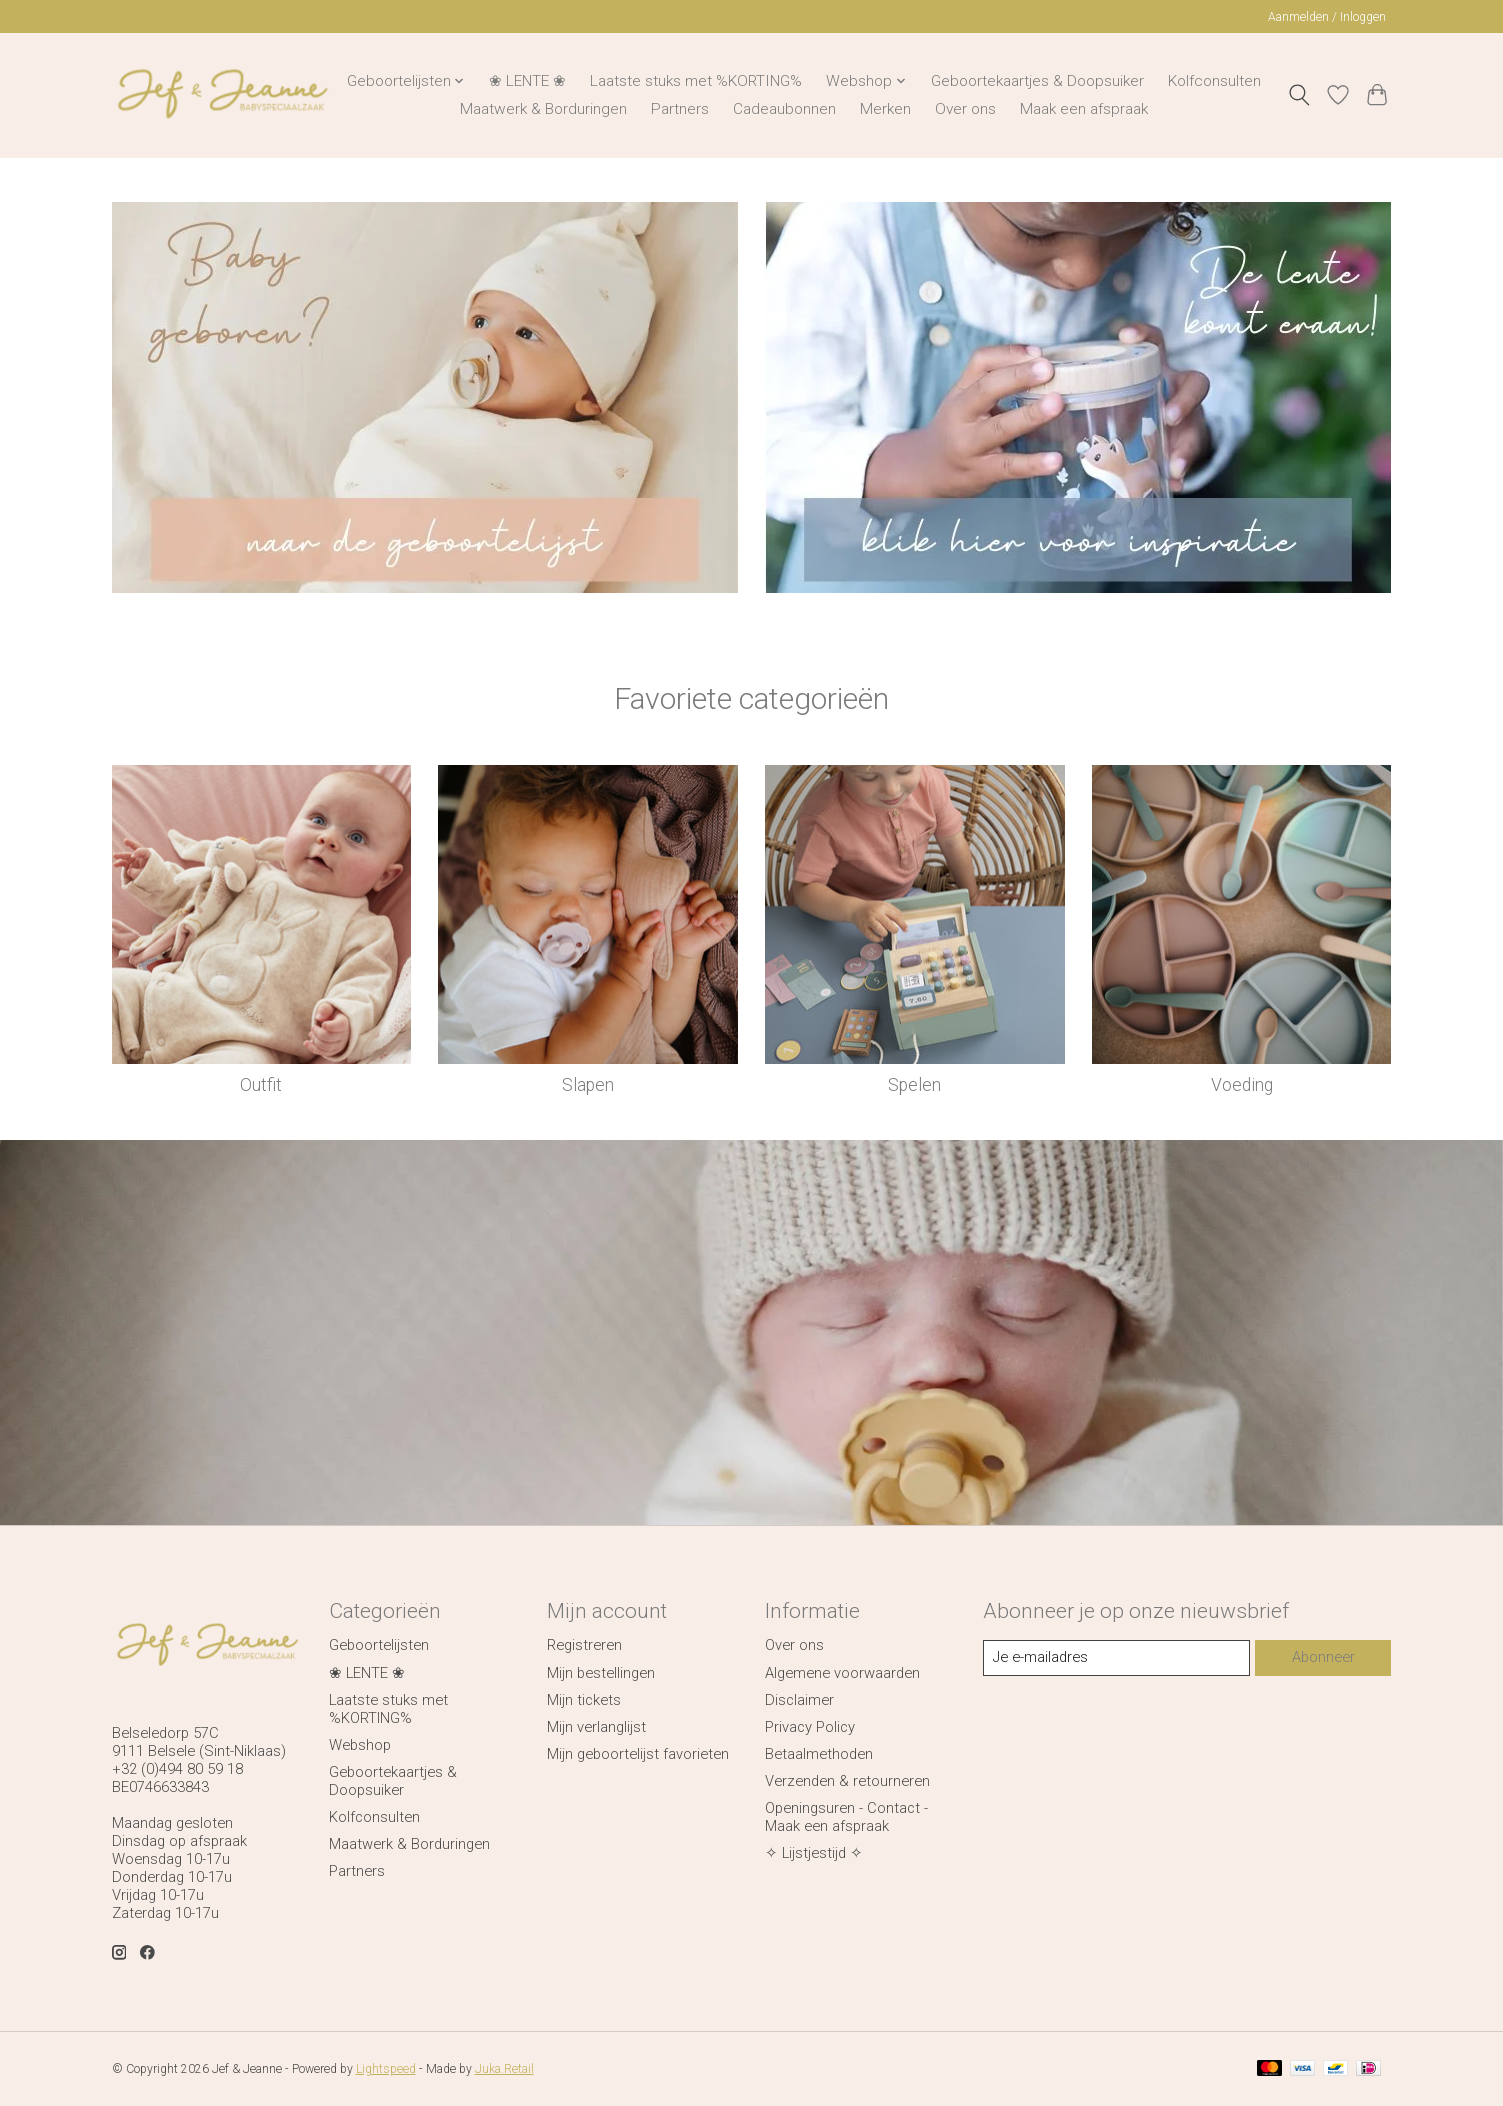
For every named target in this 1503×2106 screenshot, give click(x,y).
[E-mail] (1116, 1658)
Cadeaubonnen (784, 109)
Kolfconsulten (1214, 81)
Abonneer (1323, 1657)
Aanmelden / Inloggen (1327, 17)
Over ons (965, 109)
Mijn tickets (584, 1700)
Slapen (588, 1085)
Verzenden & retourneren (847, 1781)
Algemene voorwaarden (842, 1673)
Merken (885, 109)
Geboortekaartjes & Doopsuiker (1037, 81)
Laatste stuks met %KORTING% (696, 81)
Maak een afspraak (1084, 109)
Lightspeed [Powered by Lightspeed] (386, 2069)
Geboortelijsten (379, 1645)
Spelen (914, 1085)
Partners (680, 109)
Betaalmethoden (819, 1754)
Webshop (360, 1745)
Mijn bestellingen (601, 1673)
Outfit (261, 1085)
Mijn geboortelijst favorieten (638, 1754)
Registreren (584, 1645)
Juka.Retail (504, 2069)
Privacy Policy (810, 1727)
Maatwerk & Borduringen (543, 109)
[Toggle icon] (1299, 95)
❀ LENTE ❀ (527, 81)
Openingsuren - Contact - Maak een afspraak (846, 1817)
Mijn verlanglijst (596, 1727)
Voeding (1242, 1085)
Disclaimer (799, 1700)
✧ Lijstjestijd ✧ (814, 1853)
